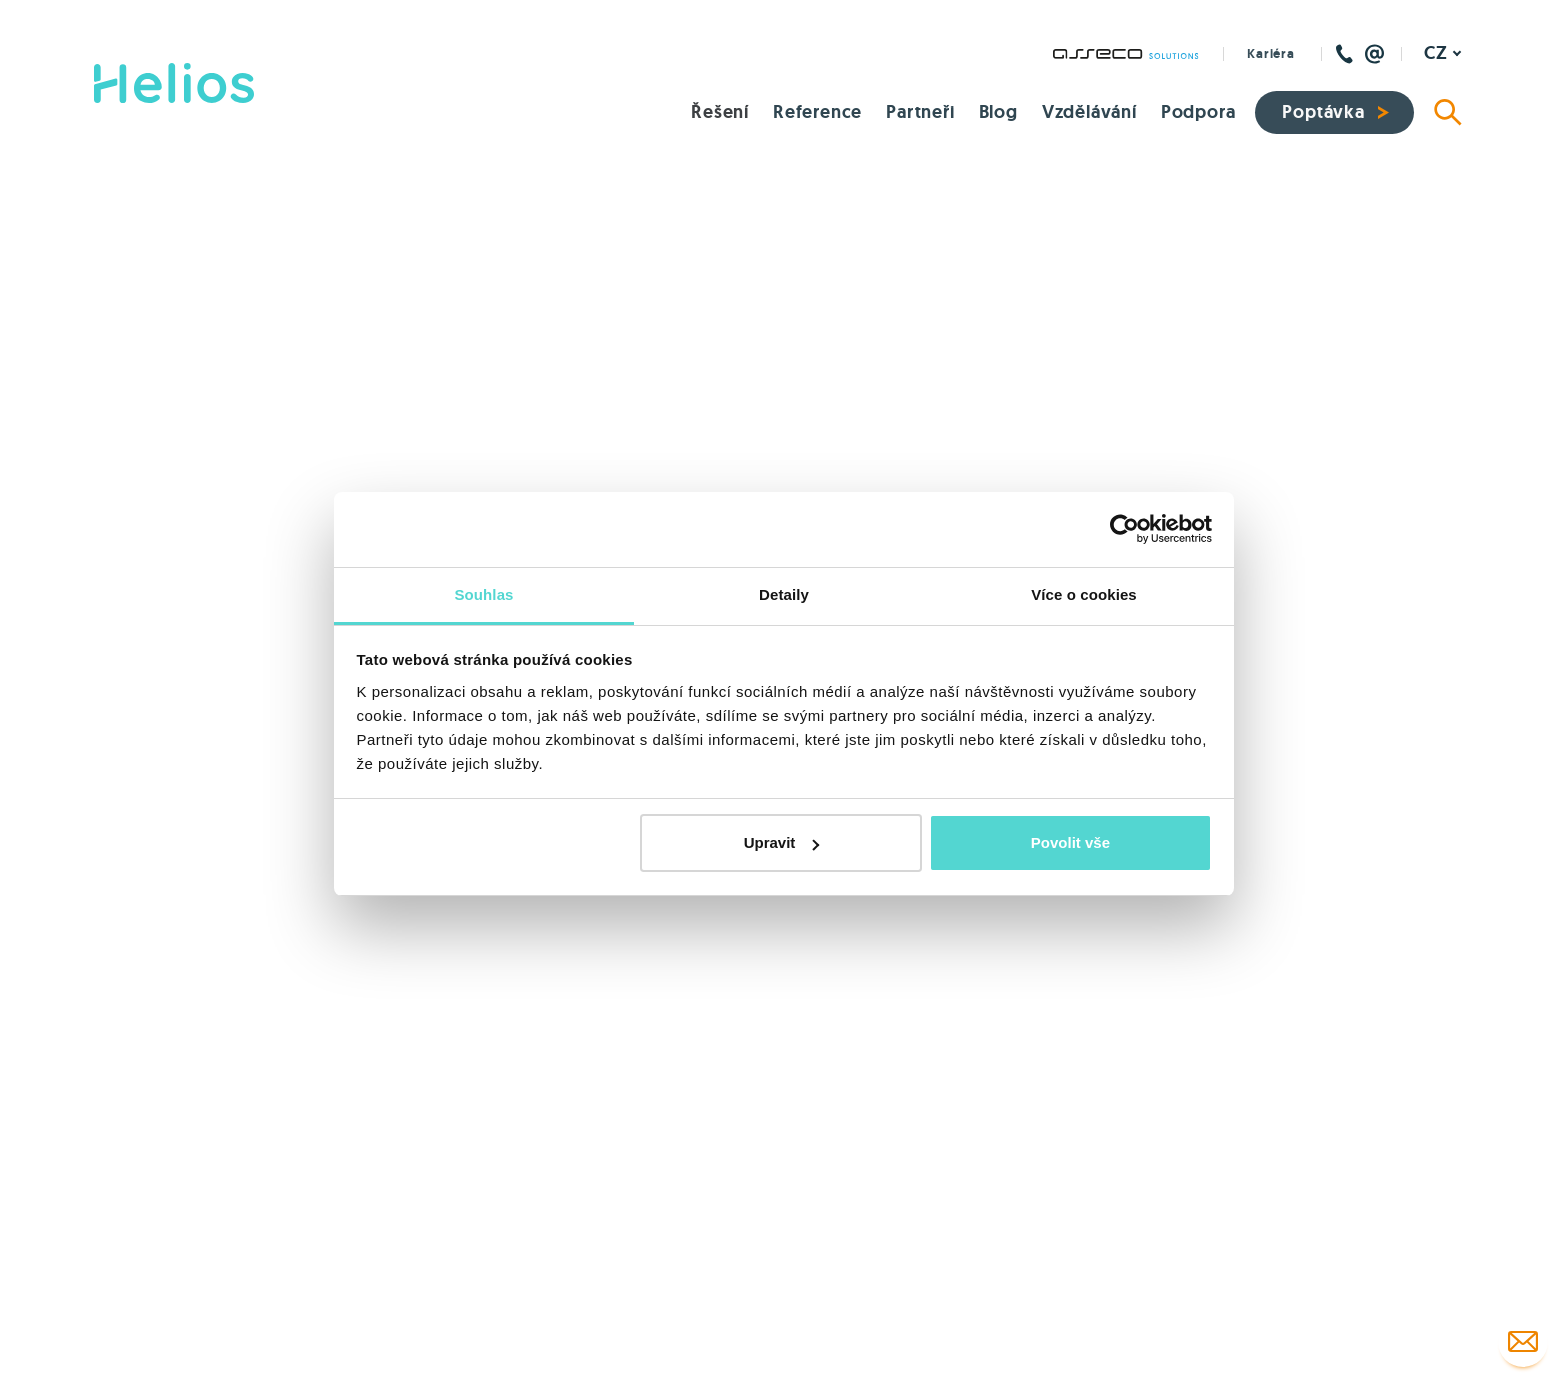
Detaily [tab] (784, 594)
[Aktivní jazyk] (1443, 53)
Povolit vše (1070, 842)
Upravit (782, 842)
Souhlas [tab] (483, 594)
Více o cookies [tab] (1084, 594)
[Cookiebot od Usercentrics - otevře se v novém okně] (1124, 529)
